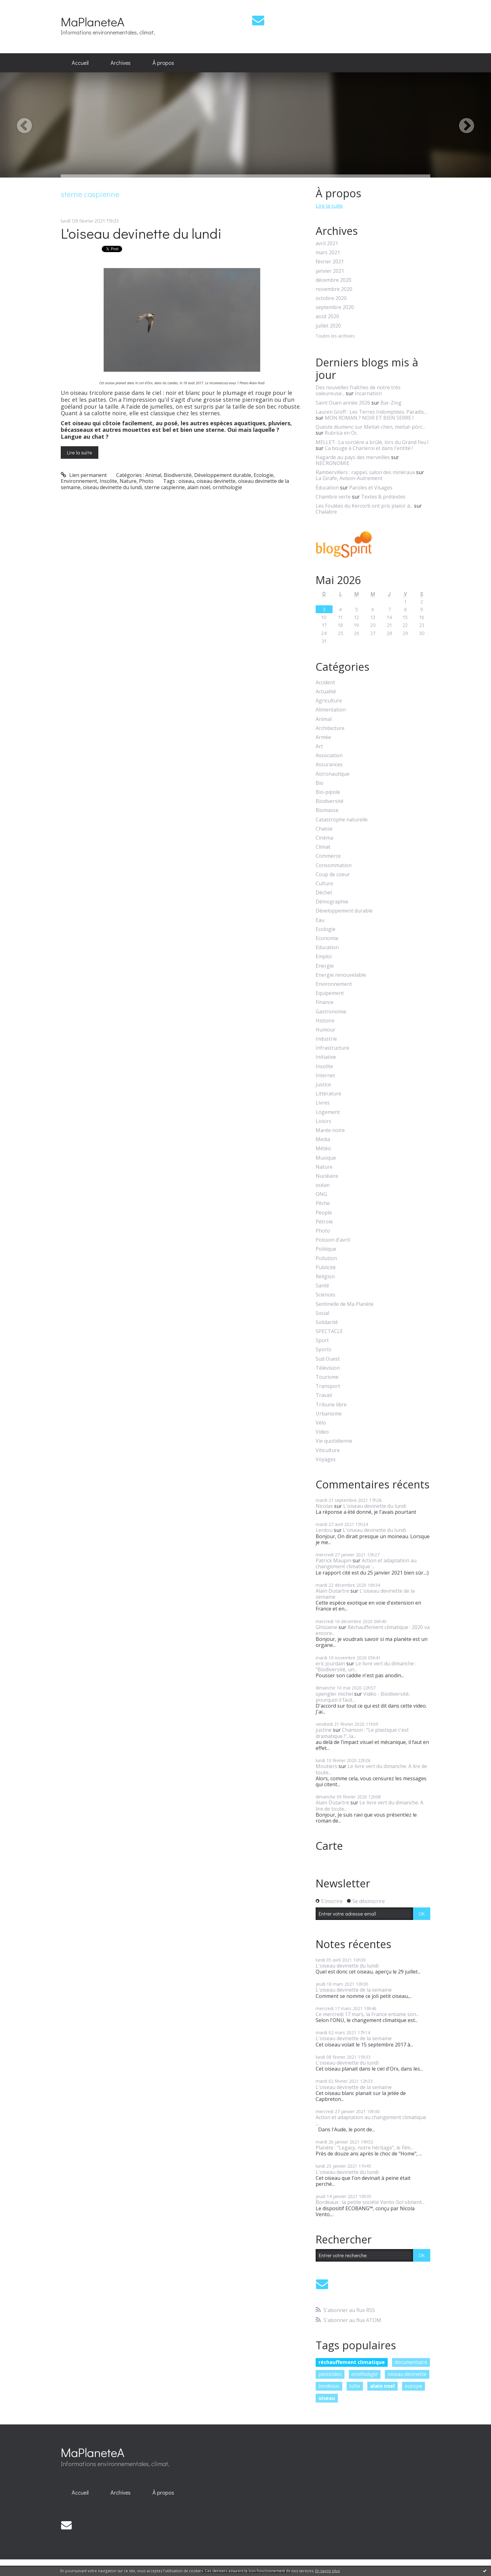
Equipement (330, 993)
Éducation (327, 487)
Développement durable (222, 475)
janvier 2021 (330, 271)
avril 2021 (327, 243)
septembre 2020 (335, 307)
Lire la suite (79, 452)
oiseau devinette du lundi (112, 487)
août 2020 (327, 316)
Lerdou (324, 1530)
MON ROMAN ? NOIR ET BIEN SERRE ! (369, 417)
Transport (328, 1386)
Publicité (326, 1267)
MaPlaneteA (92, 21)
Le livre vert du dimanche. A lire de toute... (371, 1769)
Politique (326, 1249)
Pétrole (324, 1222)
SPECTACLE (329, 1331)
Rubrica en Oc (341, 432)
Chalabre (326, 511)
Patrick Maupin (333, 1560)
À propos (163, 62)
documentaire (411, 2362)
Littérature (328, 1094)
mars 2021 (328, 253)
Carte (329, 1846)
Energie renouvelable (341, 975)
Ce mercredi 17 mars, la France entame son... (367, 2014)
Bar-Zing (390, 402)
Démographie (332, 902)
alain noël (198, 487)
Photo (146, 481)
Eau (320, 920)
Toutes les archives (335, 336)
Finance (324, 1002)
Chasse (324, 829)
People (324, 1213)
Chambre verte (333, 496)
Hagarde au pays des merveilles (353, 457)
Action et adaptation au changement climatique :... (366, 1563)
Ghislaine (326, 1627)
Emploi (324, 957)
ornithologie (227, 487)
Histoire (325, 1021)
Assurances (329, 765)
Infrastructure (332, 1048)
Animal (153, 475)
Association (329, 755)
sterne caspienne (164, 487)
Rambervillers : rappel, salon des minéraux (365, 472)
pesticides (330, 2374)
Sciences (325, 1295)
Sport (322, 1340)
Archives (121, 62)
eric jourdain (330, 1663)
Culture (324, 884)
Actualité (326, 692)
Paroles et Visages (370, 487)
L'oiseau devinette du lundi (141, 233)
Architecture (330, 728)
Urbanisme (329, 1414)
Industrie (326, 1039)
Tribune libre (331, 1405)
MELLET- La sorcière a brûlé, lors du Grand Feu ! (372, 442)
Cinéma (324, 838)
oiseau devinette (216, 481)
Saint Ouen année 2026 (343, 402)
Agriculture (329, 701)
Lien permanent (84, 475)
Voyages (326, 1459)
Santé (322, 1286)
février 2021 (330, 262)
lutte (354, 2385)
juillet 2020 (328, 326)
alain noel (382, 2385)
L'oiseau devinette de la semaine (365, 1593)
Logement (328, 1112)
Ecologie (263, 475)
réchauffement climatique (351, 2362)
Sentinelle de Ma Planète (345, 1304)
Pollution (326, 1258)
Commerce (328, 856)
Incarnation (368, 393)
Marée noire (330, 1130)
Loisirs (323, 1121)
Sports (323, 1350)
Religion (325, 1277)
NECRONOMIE (332, 463)
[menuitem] (80, 63)
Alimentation (331, 710)
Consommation (334, 865)
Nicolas (324, 1506)
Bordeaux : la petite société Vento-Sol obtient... (370, 2202)
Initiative (326, 1057)
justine (324, 1729)
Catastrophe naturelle (342, 820)
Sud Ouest (328, 1359)
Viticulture (328, 1450)
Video (322, 1432)
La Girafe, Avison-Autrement (349, 478)
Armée (323, 737)
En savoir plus (327, 2570)
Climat (323, 847)
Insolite (108, 481)
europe (413, 2385)
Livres (323, 1103)
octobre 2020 (331, 298)
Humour (325, 1030)
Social (322, 1313)
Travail (324, 1395)
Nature (128, 481)
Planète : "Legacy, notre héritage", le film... (364, 2147)
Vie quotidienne (334, 1441)
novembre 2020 (334, 289)
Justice (323, 1085)
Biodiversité (178, 475)
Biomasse (327, 810)
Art (319, 746)
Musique (326, 1158)
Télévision (328, 1368)
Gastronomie (331, 1012)
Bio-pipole (328, 792)
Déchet (324, 893)
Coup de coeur (333, 874)
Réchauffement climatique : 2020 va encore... (373, 1630)
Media (323, 1139)
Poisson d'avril (333, 1240)
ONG (321, 1194)
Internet (325, 1076)
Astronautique (332, 774)
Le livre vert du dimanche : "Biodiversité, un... (366, 1666)
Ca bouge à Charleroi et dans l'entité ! (369, 448)
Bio (319, 783)
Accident (325, 682)
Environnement (79, 481)
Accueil (80, 62)
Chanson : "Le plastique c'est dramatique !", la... (362, 1732)
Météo (323, 1148)
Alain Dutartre (332, 1590)
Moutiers (326, 1766)
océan (323, 1185)
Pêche (323, 1203)
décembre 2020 (333, 280)
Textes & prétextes (383, 496)
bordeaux (328, 2385)
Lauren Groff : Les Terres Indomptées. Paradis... (371, 411)
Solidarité (327, 1322)
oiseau (186, 481)
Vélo (321, 1423)
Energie (325, 966)
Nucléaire (327, 1176)
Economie (327, 938)
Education (327, 947)
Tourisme (327, 1377)
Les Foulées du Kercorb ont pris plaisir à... (364, 505)
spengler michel (334, 1693)
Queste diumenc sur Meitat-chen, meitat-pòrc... (370, 426)
